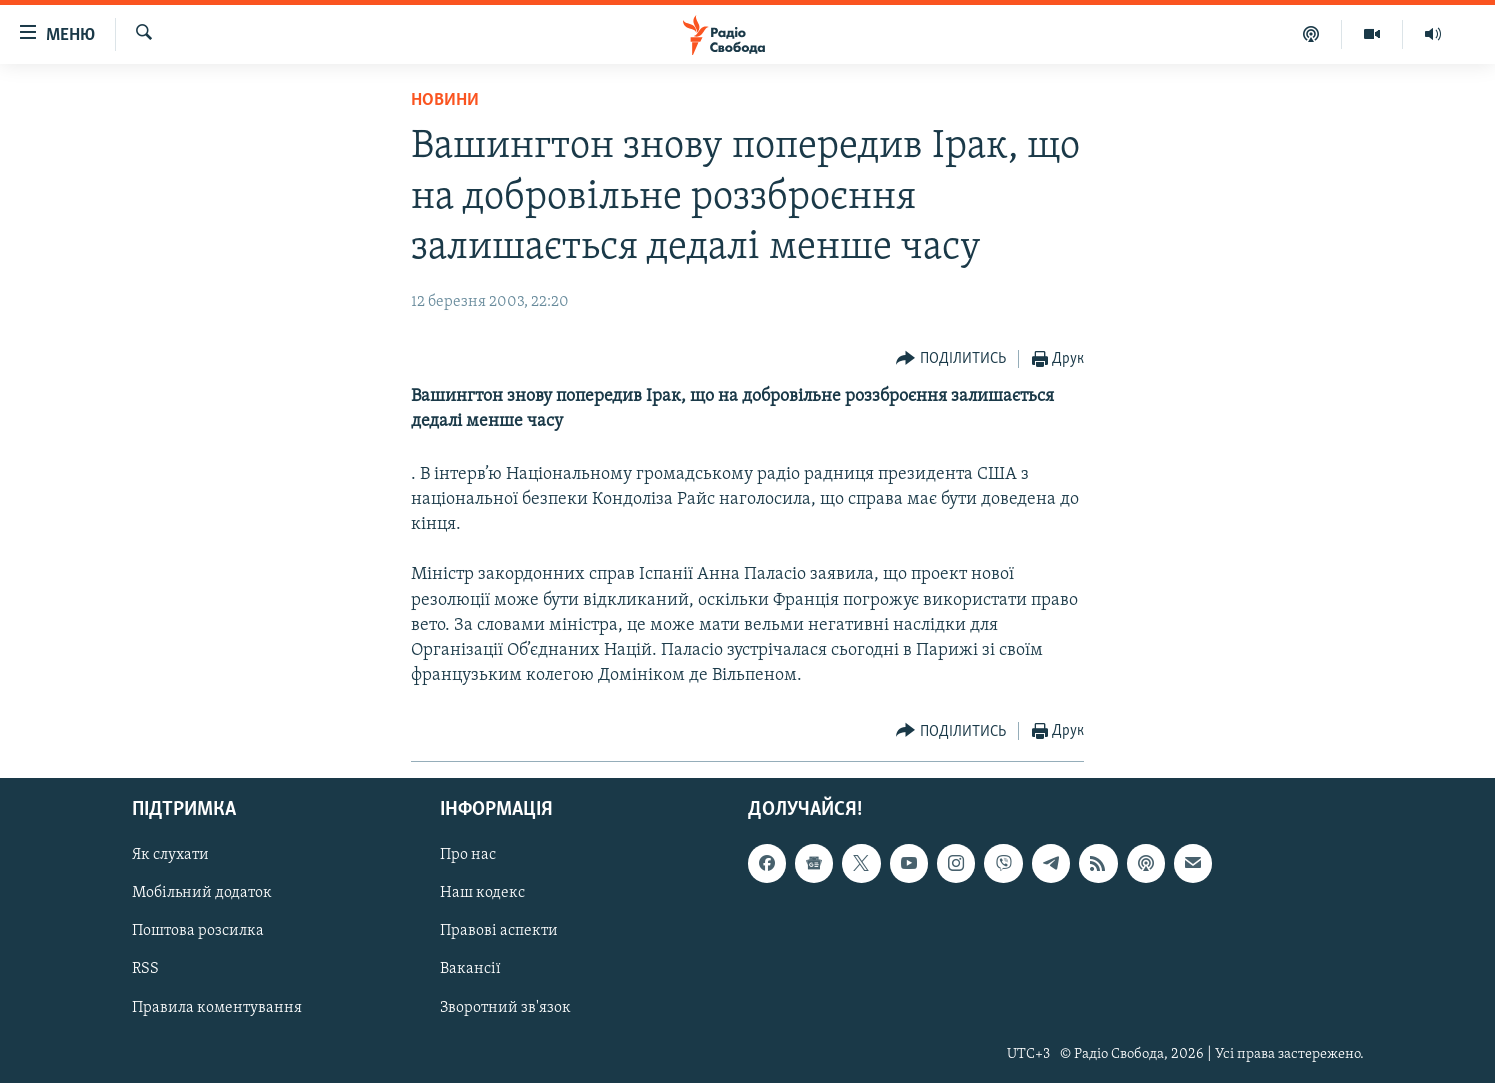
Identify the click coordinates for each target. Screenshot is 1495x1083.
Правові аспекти (499, 932)
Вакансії (470, 970)
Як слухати (170, 856)
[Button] (951, 359)
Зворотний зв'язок (505, 1008)
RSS (145, 970)
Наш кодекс (482, 894)
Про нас (468, 856)
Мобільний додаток (202, 894)
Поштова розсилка (198, 932)
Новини (445, 100)
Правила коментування (217, 1008)
